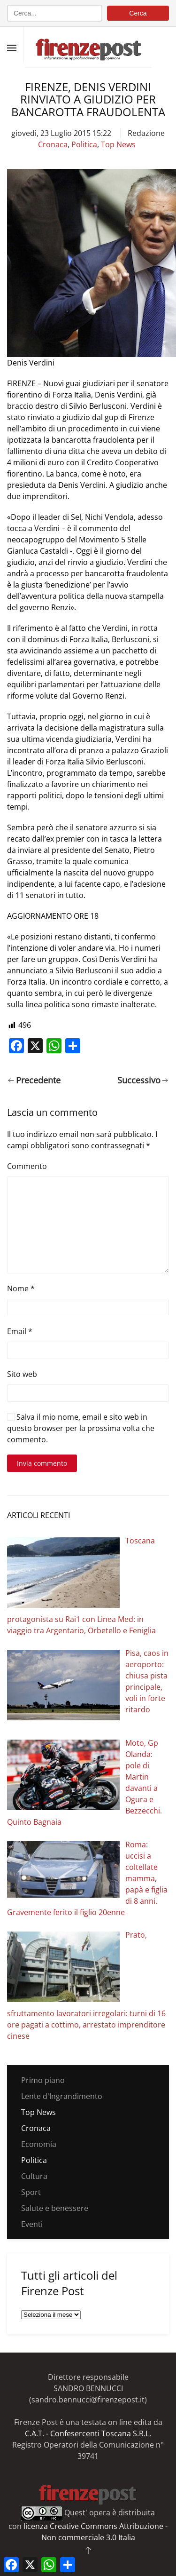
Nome (21, 1288)
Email (19, 1331)
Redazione (146, 133)
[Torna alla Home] (88, 44)
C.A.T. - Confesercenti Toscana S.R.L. (88, 2433)
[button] (11, 48)
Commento (27, 1166)
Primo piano (43, 2080)
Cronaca (53, 144)
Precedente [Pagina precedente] (34, 1080)
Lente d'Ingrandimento (61, 2096)
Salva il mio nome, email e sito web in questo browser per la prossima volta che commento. (80, 1428)
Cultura (34, 2176)
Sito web (22, 1374)
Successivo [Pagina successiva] (142, 1080)
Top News (118, 144)
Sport (31, 2192)
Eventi (32, 2224)
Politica (84, 144)
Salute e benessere (54, 2208)
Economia (38, 2144)
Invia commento (42, 1463)
